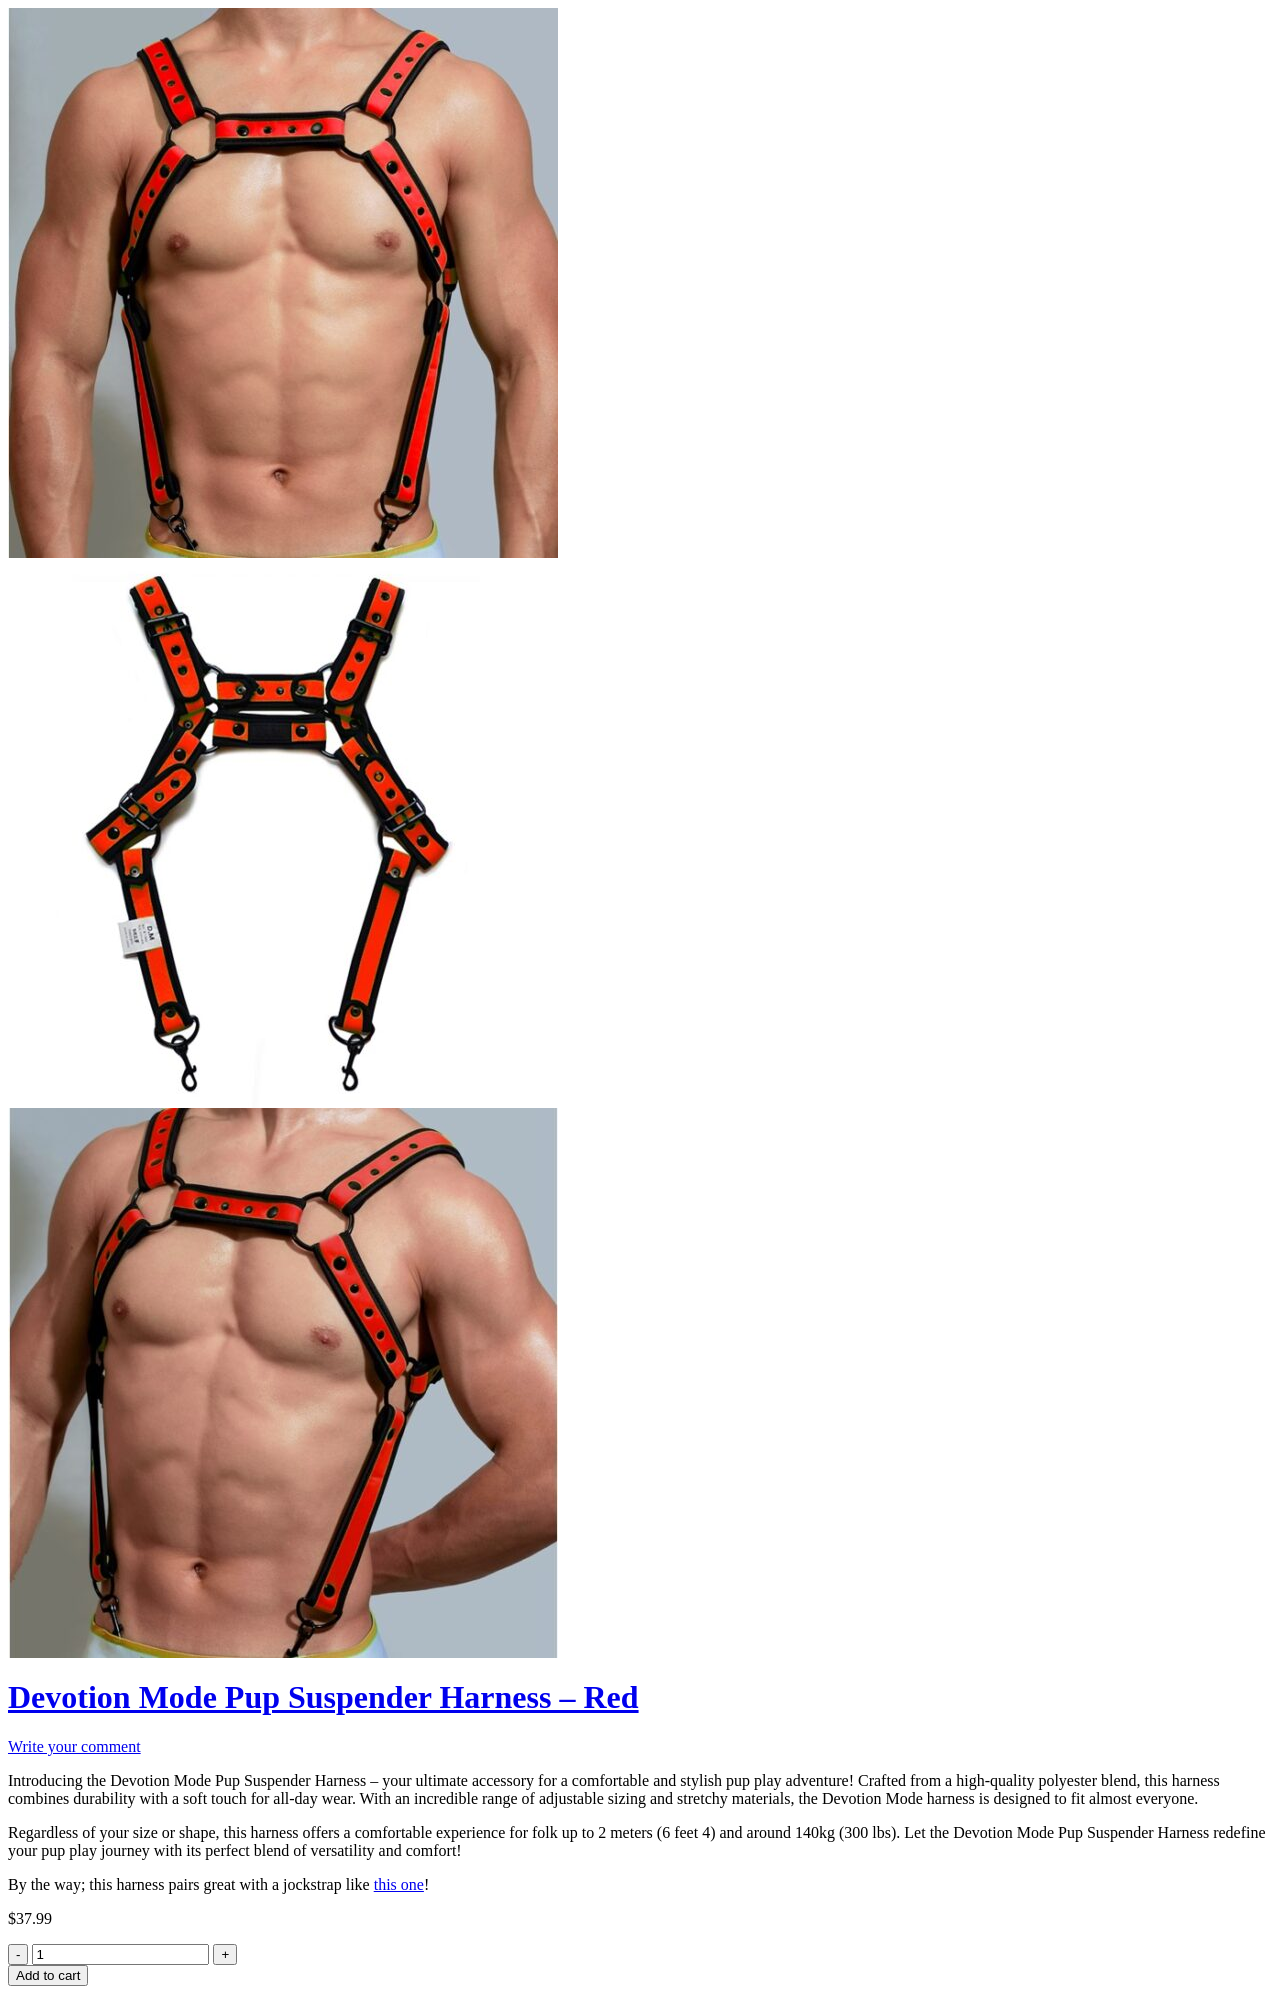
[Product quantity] (120, 1954)
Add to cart (48, 1975)
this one (399, 1884)
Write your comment (74, 1746)
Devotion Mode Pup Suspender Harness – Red (323, 1697)
